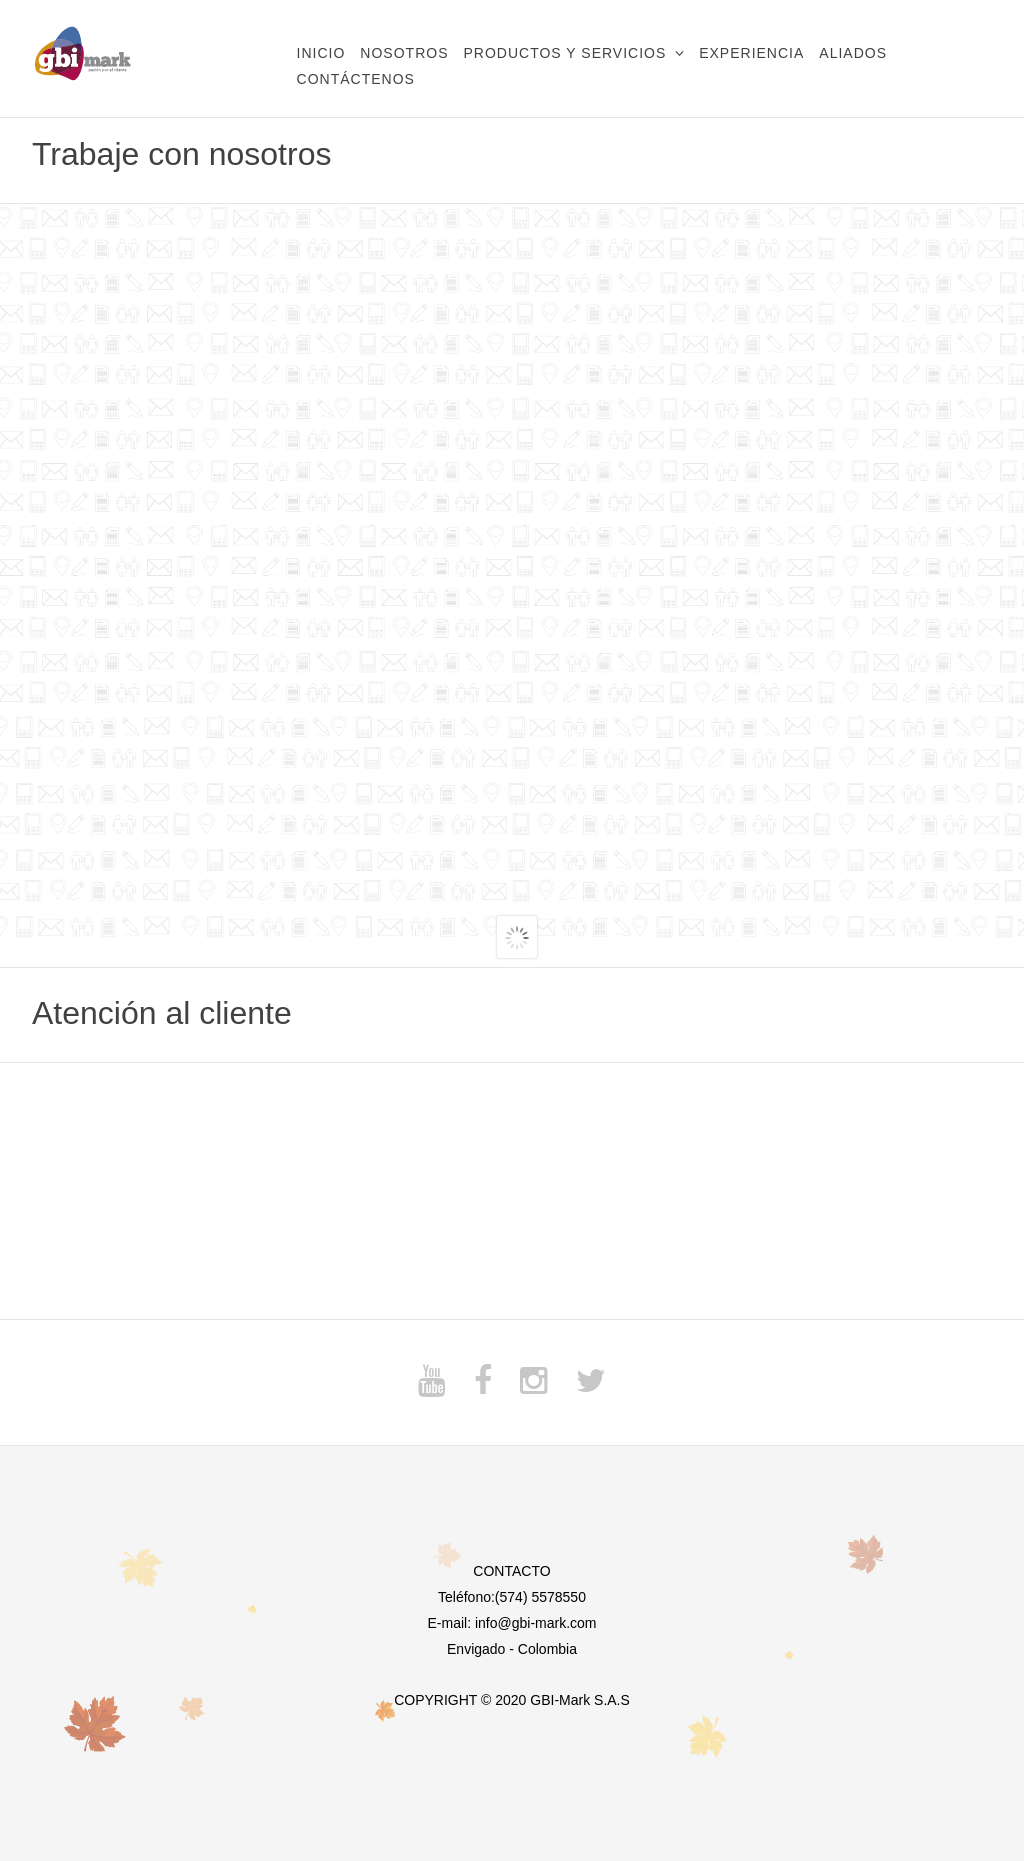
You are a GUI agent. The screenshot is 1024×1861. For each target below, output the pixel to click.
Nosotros (404, 53)
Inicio (321, 53)
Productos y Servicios (564, 53)
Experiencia (751, 53)
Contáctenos (356, 79)
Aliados (853, 53)
